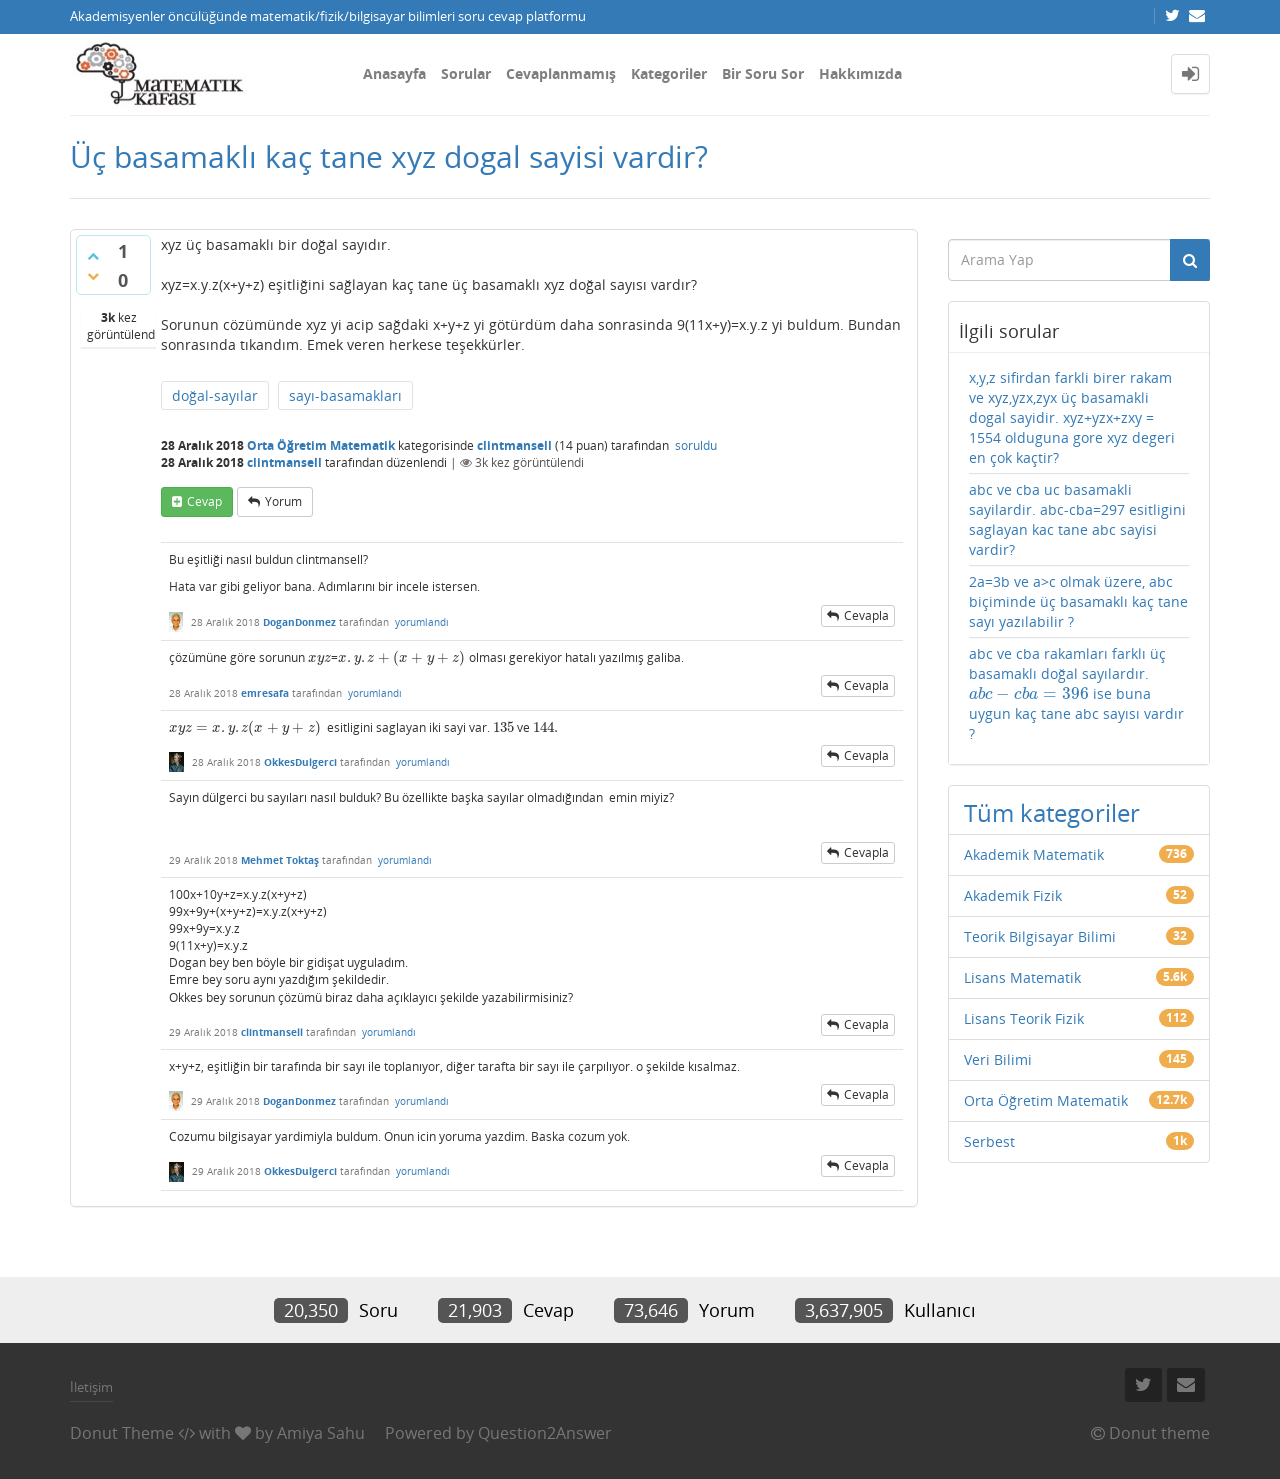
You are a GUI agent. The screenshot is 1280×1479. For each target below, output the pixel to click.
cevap (204, 501)
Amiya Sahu (321, 1433)
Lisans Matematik (1022, 977)
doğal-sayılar (215, 395)
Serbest (989, 1141)
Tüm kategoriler (1052, 812)
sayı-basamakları (345, 395)
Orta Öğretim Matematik (321, 445)
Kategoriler (669, 73)
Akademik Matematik (1034, 854)
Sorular (466, 73)
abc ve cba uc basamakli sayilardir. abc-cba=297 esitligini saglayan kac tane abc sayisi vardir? (1077, 519)
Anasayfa (394, 73)
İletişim (91, 1387)
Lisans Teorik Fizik (1024, 1018)
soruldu (696, 445)
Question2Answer (545, 1433)
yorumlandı (422, 622)
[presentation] (319, 657)
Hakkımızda (860, 73)
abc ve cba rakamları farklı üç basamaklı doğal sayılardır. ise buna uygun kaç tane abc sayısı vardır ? (1076, 693)
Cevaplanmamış (561, 73)
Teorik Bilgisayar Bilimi (1040, 936)
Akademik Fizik (1013, 895)
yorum (283, 501)
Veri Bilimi (998, 1059)
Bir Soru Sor (763, 73)
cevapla (866, 615)
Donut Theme (122, 1433)
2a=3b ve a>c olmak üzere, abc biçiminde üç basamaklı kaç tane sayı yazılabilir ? (1078, 601)
